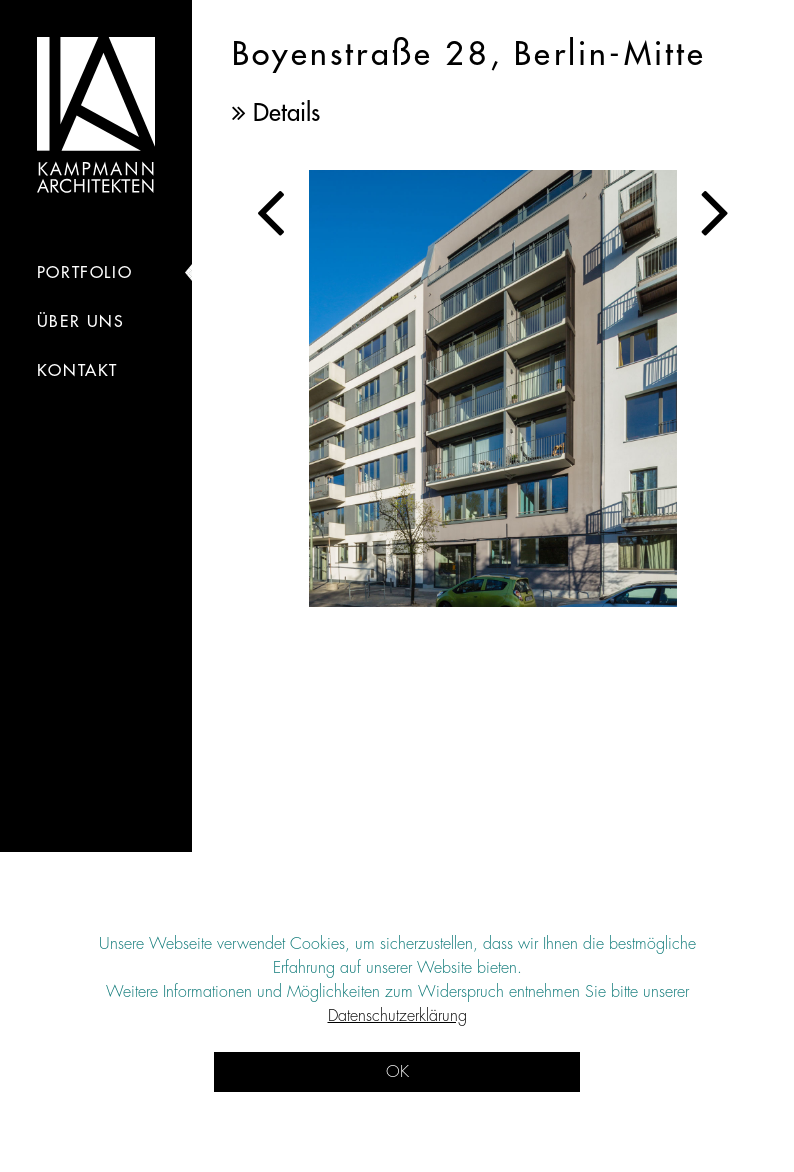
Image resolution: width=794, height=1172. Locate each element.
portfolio (84, 273)
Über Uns (81, 322)
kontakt (77, 371)
